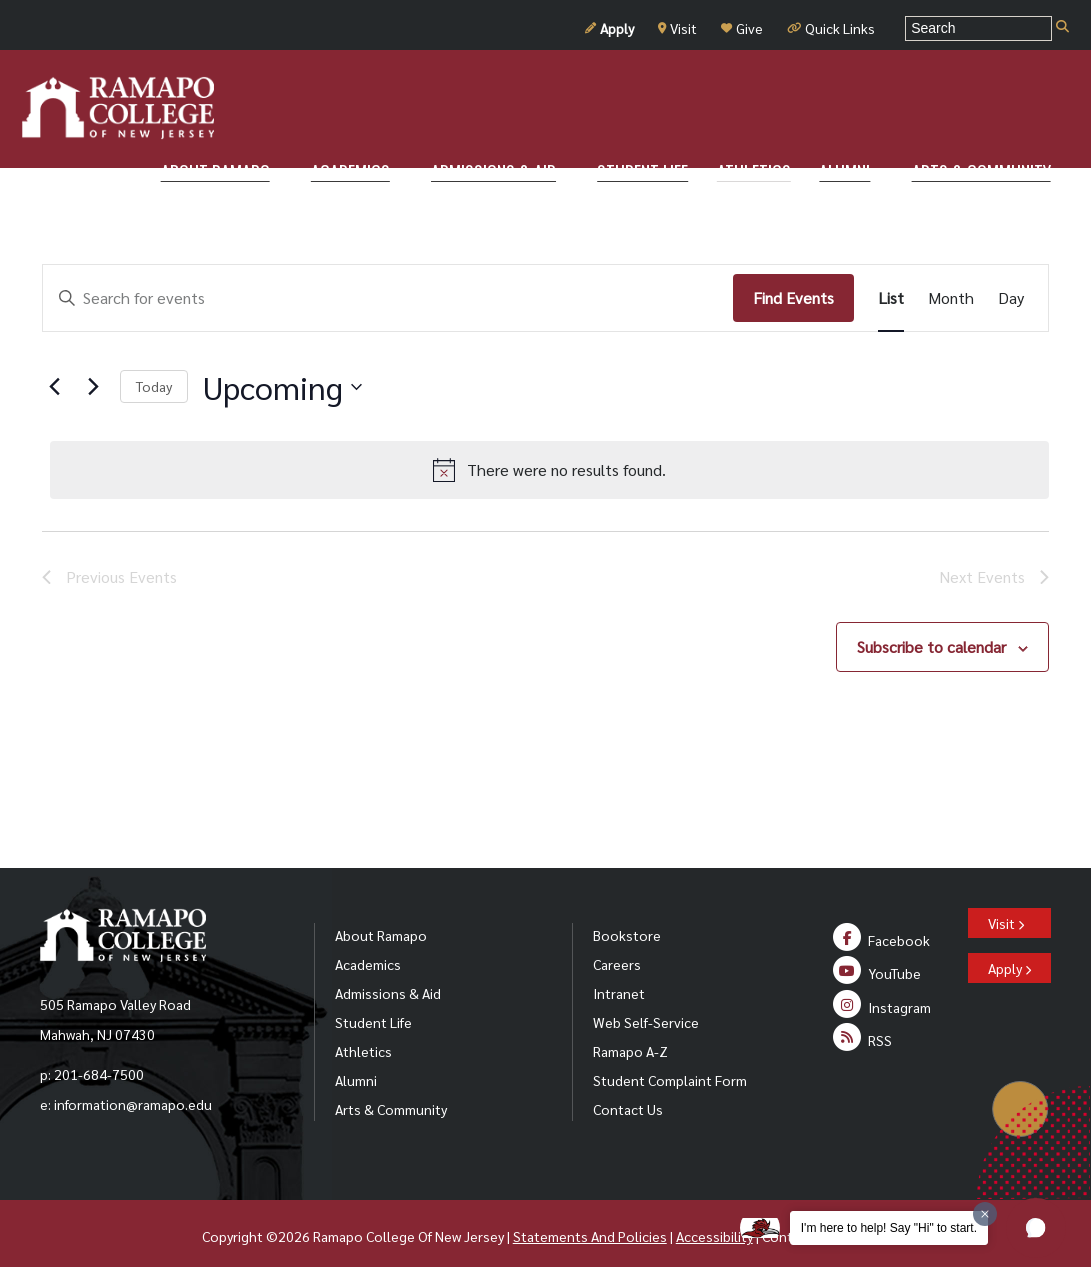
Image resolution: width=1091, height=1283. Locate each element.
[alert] (549, 470)
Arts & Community (391, 1109)
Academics (368, 964)
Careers (617, 964)
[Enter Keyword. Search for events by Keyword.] (388, 298)
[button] (1036, 1228)
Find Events (793, 297)
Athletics (363, 1051)
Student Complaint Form (670, 1080)
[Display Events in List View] (891, 298)
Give (742, 28)
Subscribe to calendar (931, 646)
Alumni (356, 1080)
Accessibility (714, 1236)
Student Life (373, 1022)
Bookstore (627, 935)
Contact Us (628, 1109)
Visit (677, 28)
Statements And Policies (590, 1236)
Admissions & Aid (388, 993)
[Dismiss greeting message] (985, 1214)
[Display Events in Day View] (1011, 298)
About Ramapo (381, 935)
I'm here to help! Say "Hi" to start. (889, 1228)
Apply (609, 28)
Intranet (619, 993)
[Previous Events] (54, 387)
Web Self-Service (646, 1022)
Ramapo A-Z (630, 1051)
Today (154, 386)
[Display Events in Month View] (951, 298)
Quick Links (831, 28)
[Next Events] (93, 387)
